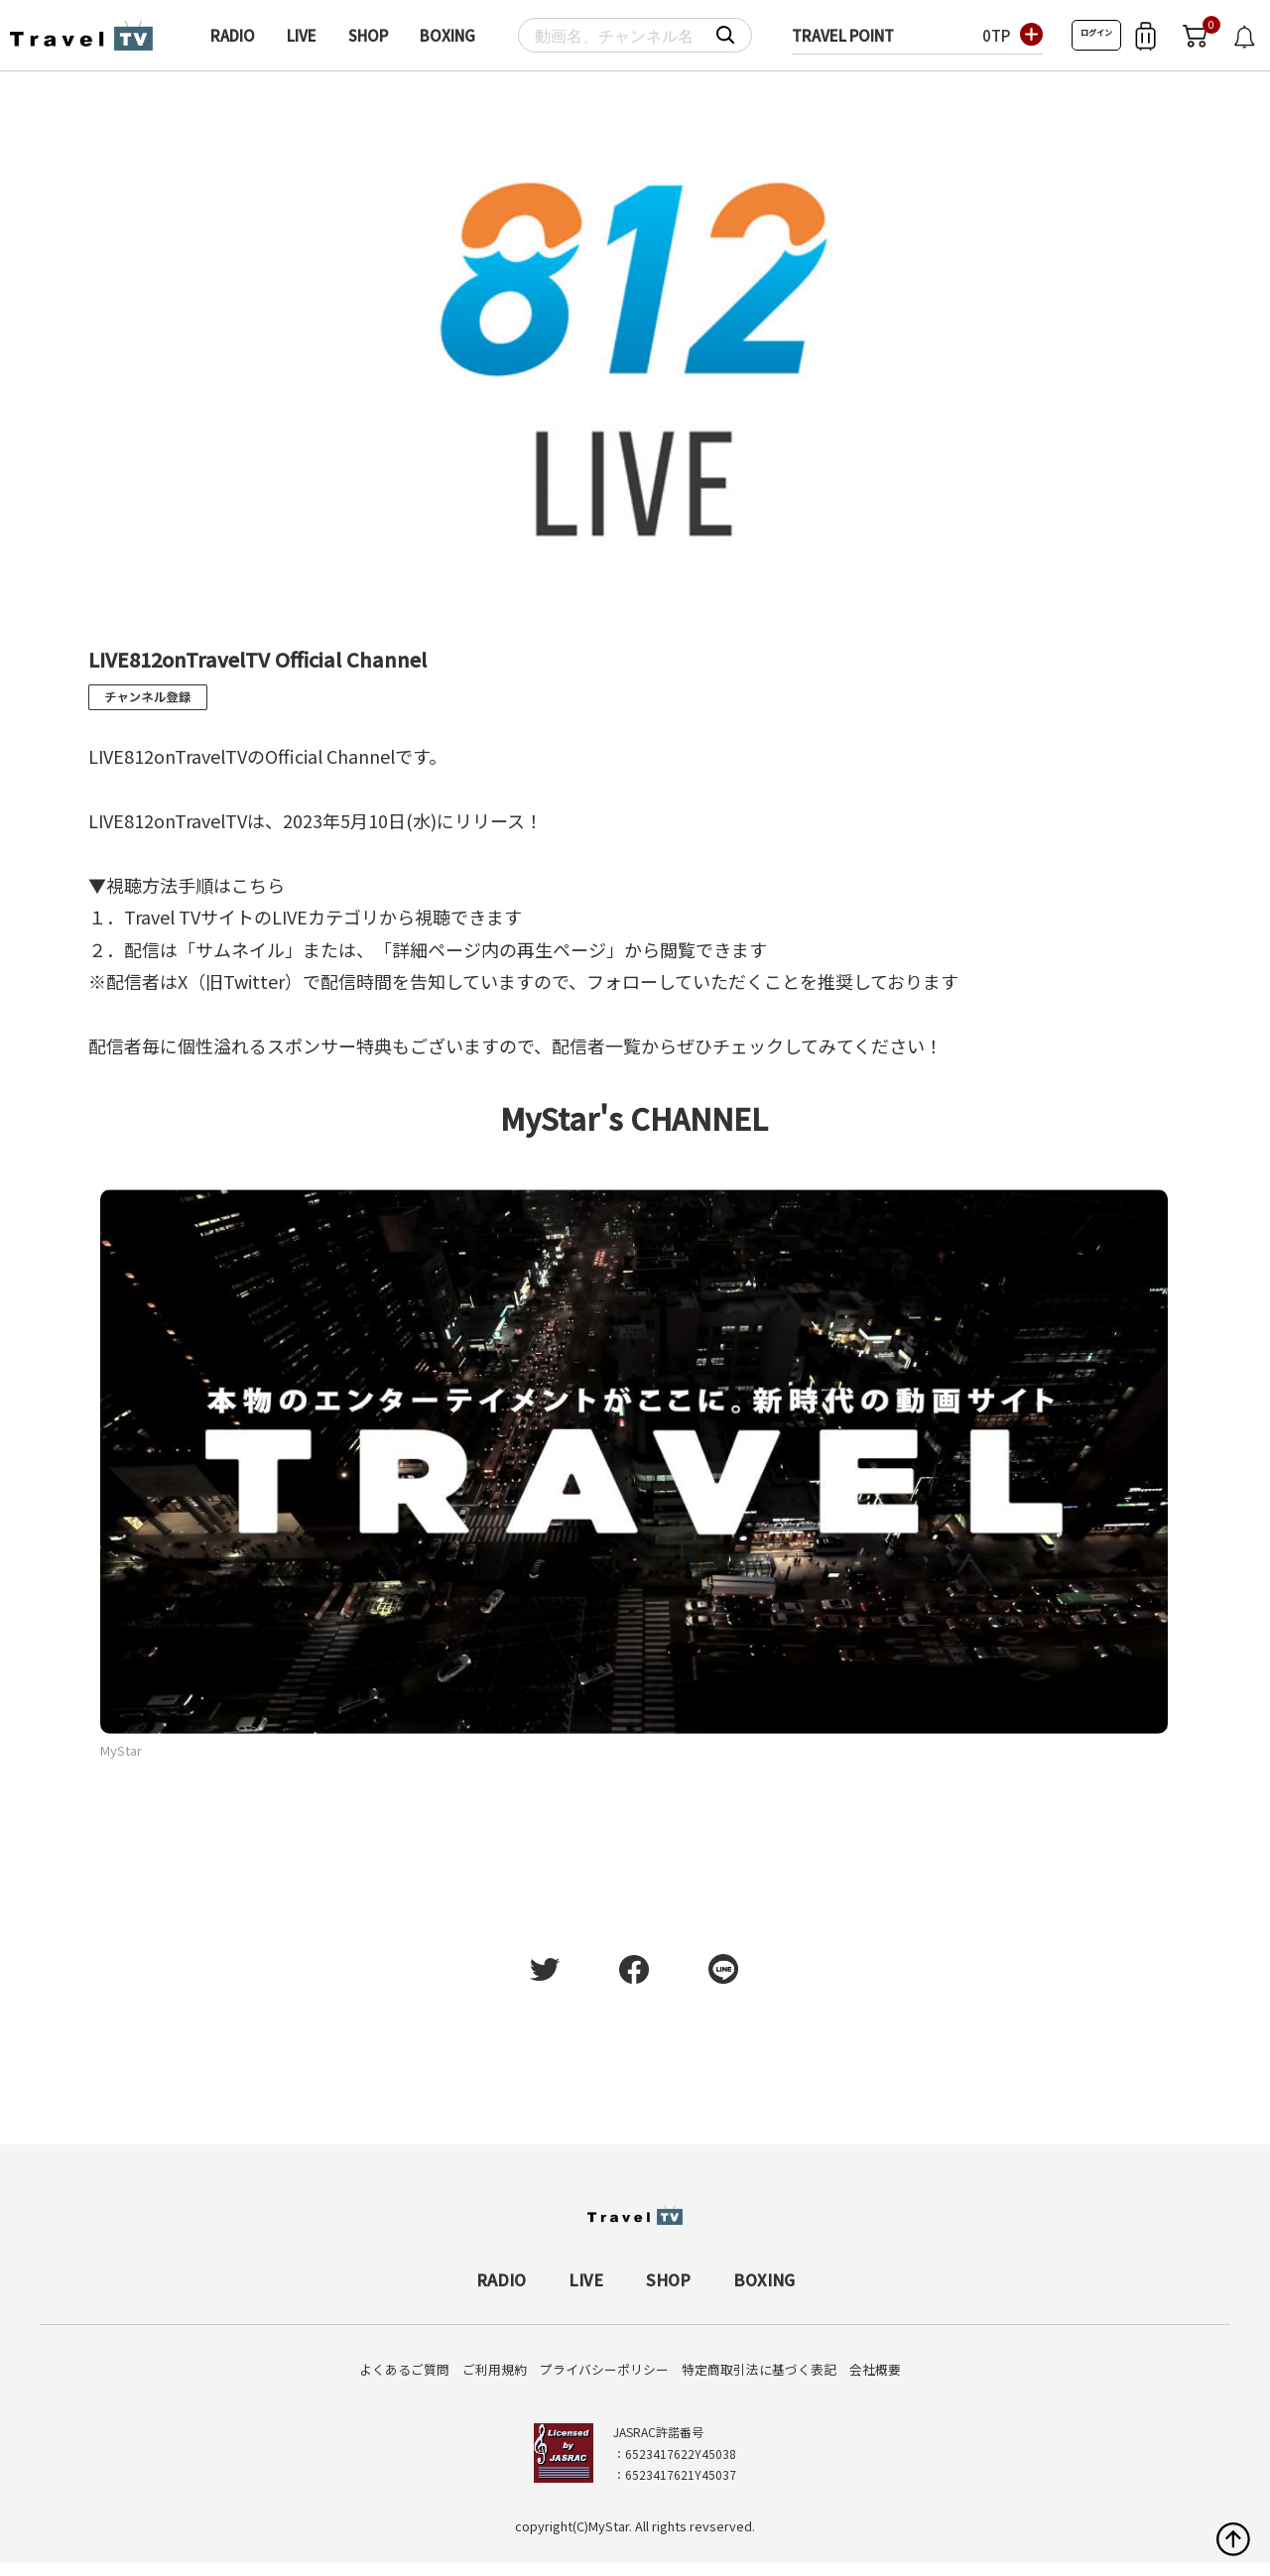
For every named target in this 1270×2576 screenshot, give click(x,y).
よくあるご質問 (404, 2369)
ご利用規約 (494, 2369)
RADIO (232, 35)
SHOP (368, 35)
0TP (996, 35)
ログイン (1096, 32)
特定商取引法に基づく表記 (759, 2369)
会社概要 (875, 2369)
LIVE (302, 35)
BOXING (447, 35)
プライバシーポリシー (604, 2369)
